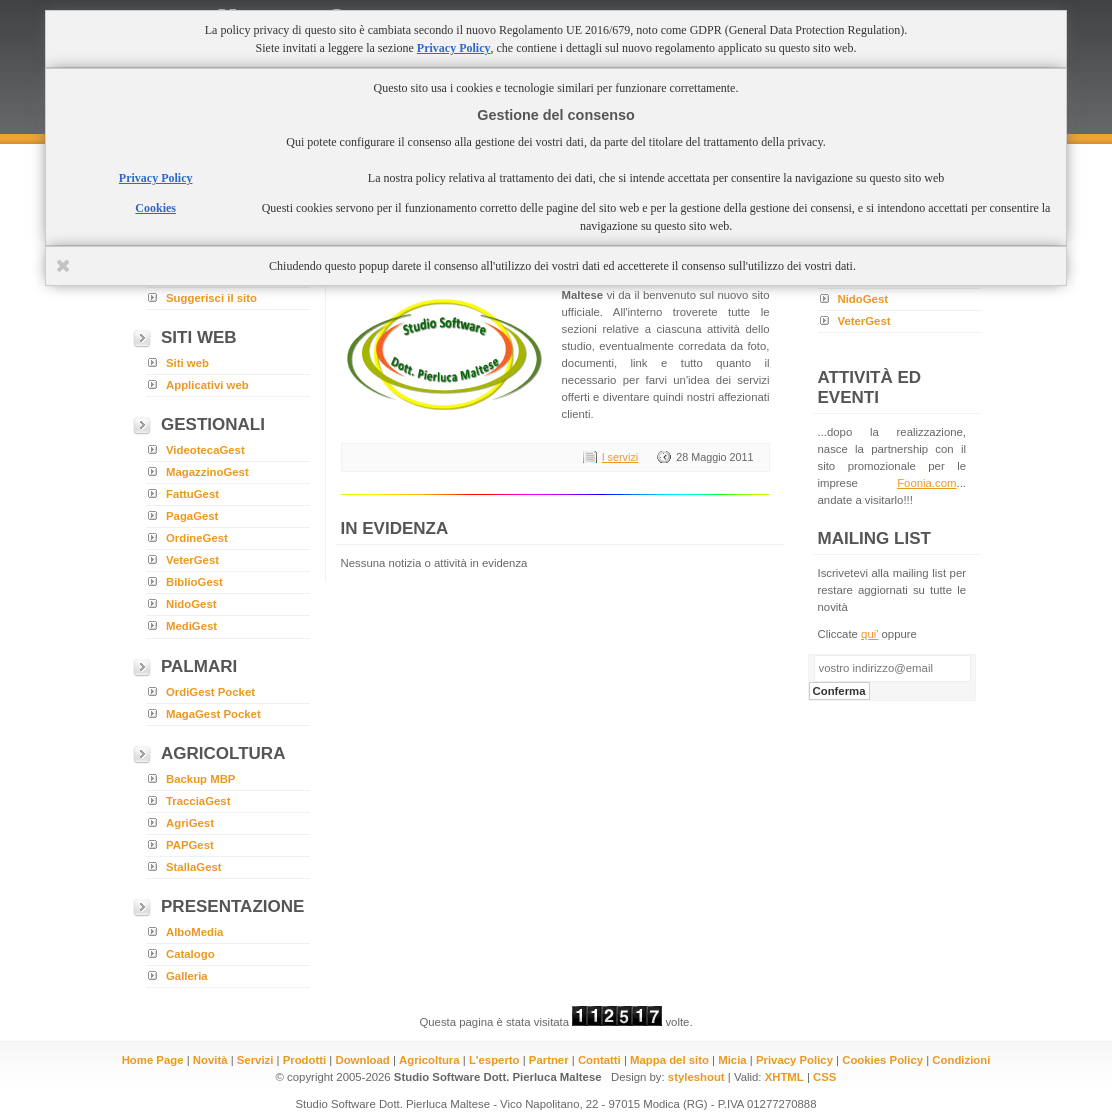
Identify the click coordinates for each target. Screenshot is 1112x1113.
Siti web (187, 363)
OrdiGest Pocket (210, 692)
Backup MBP (200, 779)
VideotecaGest (205, 450)
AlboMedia (194, 932)
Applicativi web (207, 385)
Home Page (153, 1060)
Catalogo (190, 954)
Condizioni (961, 1060)
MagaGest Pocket (213, 714)
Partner (549, 1060)
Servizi (255, 1060)
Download (362, 1060)
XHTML (784, 1077)
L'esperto (494, 1060)
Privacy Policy (794, 1060)
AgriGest (190, 823)
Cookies (155, 208)
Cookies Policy (882, 1060)
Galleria (187, 976)
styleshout (696, 1077)
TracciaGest (198, 801)
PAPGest (190, 845)
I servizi (620, 457)
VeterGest (192, 560)
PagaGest (192, 516)
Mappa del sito (669, 1060)
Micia (732, 1060)
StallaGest (194, 867)
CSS (824, 1077)
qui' (869, 634)
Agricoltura (429, 1060)
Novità (210, 1060)
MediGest (191, 626)
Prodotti (305, 1060)
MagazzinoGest (207, 472)
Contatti (599, 1060)
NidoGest (191, 604)
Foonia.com (926, 483)
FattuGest (192, 494)
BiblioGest (194, 582)
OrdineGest (197, 538)
